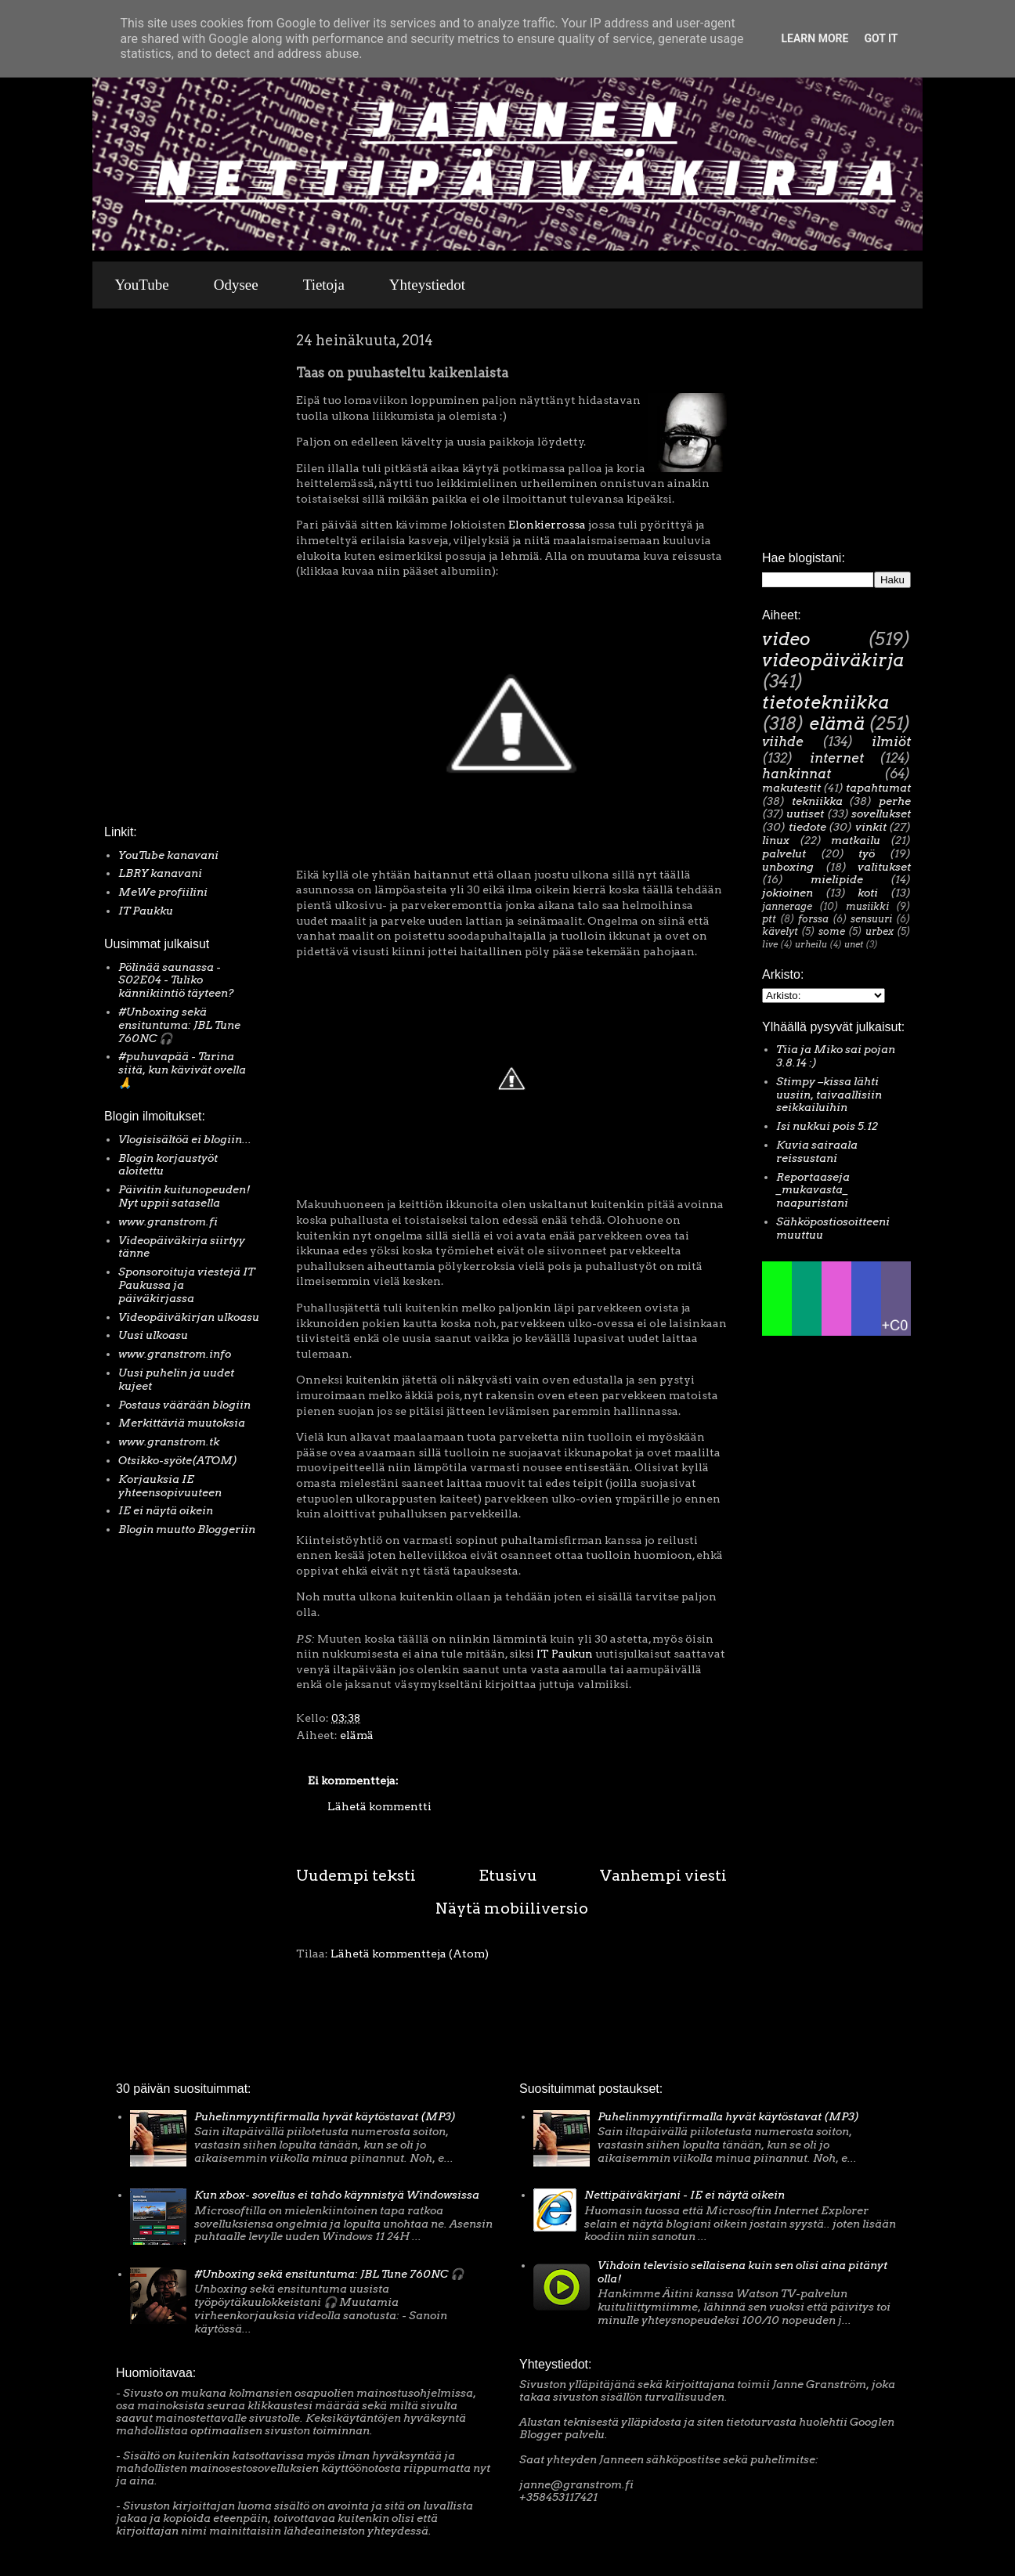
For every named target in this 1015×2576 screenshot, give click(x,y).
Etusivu (508, 1875)
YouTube (142, 284)
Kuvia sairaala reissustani (817, 1151)
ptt (769, 919)
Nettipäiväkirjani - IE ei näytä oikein (684, 2194)
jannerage (787, 906)
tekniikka (817, 801)
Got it (881, 38)
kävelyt (780, 931)
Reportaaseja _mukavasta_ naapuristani (813, 1190)
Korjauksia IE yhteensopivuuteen (170, 1486)
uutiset (805, 813)
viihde (783, 741)
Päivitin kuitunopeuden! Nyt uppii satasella (184, 1196)
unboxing (788, 866)
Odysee (236, 284)
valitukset (884, 866)
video (786, 639)
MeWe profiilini (163, 892)
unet (853, 944)
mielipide (837, 879)
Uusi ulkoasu (153, 1335)
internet (837, 758)
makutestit (791, 787)
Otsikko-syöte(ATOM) (177, 1460)
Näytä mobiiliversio (511, 1908)
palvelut (784, 853)
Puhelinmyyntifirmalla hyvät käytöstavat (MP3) (325, 2116)
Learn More (814, 38)
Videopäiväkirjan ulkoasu (188, 1317)
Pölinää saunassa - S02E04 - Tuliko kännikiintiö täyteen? (176, 980)
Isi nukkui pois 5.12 (827, 1126)
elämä (357, 1735)
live (770, 944)
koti (868, 892)
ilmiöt (891, 741)
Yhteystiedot (427, 284)
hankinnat (796, 773)
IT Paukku (145, 910)
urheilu (811, 944)
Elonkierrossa (547, 524)
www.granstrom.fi (168, 1221)
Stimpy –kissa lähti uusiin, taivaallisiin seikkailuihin (829, 1094)
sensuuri (871, 919)
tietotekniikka (825, 702)
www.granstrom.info (174, 1354)
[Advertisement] (151, 571)
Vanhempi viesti (663, 1875)
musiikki (867, 906)
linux (775, 840)
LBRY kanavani (160, 873)
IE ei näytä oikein (165, 1510)
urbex (879, 931)
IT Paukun (564, 1653)
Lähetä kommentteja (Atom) (410, 1953)
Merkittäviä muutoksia (181, 1422)
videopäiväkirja (833, 660)
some (831, 931)
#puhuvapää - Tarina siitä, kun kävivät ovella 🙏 (182, 1069)
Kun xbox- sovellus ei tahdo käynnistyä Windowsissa (336, 2194)
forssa (813, 919)
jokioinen (787, 892)
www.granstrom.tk (168, 1441)
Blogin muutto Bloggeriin (186, 1529)
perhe (895, 801)
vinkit (871, 827)
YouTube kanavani (168, 855)
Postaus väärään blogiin (184, 1404)
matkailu (855, 840)
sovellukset (881, 813)
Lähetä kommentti (379, 1806)
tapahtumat (878, 787)
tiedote (807, 827)
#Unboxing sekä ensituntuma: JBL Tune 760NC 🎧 (179, 1024)
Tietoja (324, 284)
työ (866, 853)
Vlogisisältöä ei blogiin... (184, 1139)
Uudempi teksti (356, 1875)
